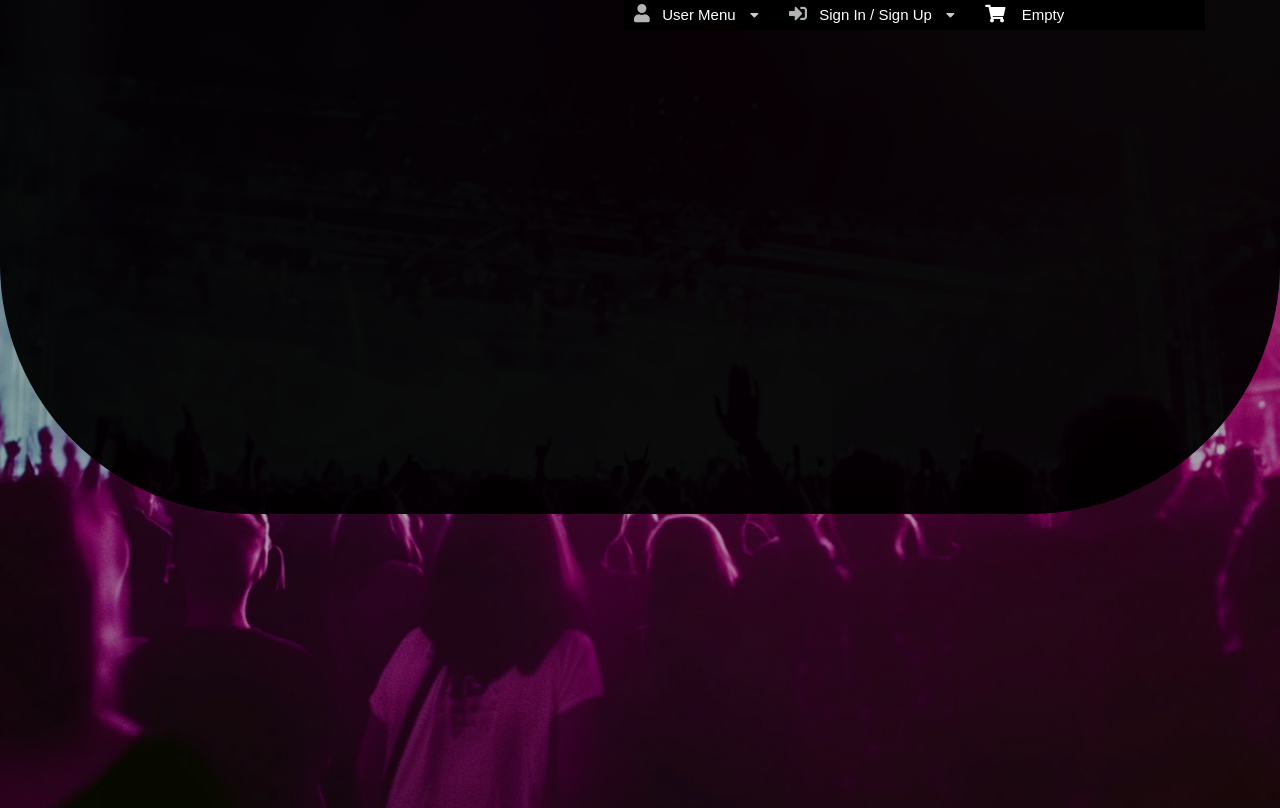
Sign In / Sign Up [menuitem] (872, 14)
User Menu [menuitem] (696, 14)
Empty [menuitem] (1024, 13)
